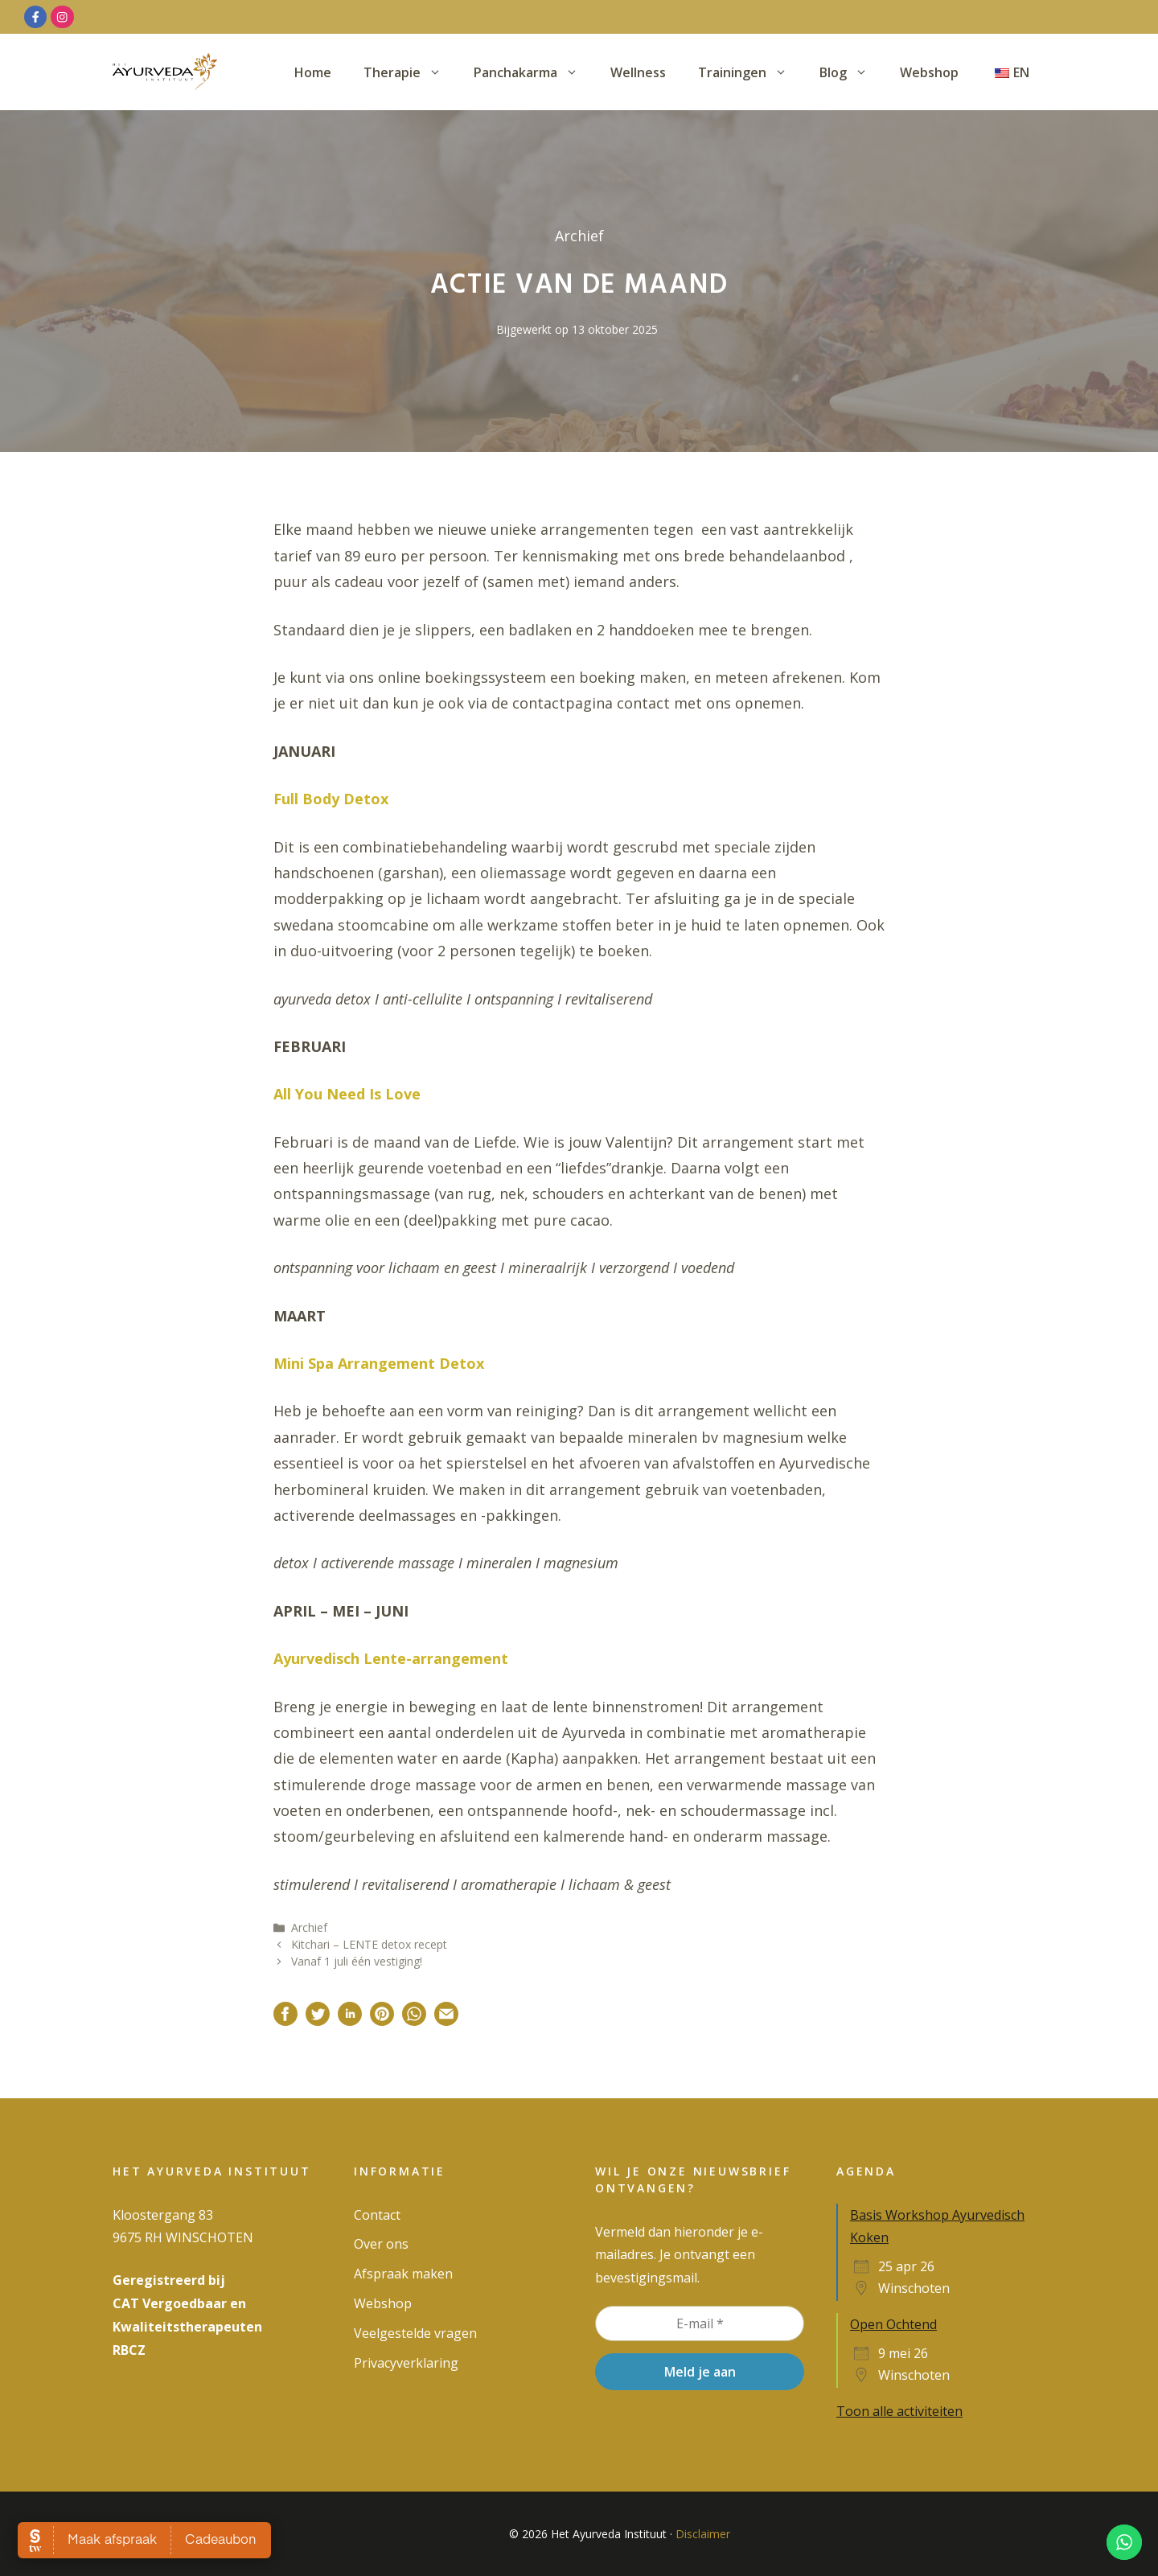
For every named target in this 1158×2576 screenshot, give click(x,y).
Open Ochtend (893, 2324)
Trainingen (750, 72)
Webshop (929, 72)
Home (312, 72)
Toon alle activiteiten (899, 2411)
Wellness (638, 72)
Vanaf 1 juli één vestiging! (356, 1961)
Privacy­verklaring (406, 2363)
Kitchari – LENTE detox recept (369, 1944)
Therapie (410, 72)
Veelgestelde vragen (415, 2333)
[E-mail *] (699, 2323)
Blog (851, 72)
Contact (377, 2215)
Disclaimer (703, 2533)
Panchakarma (534, 72)
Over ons (381, 2244)
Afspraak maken (403, 2273)
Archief (309, 1927)
